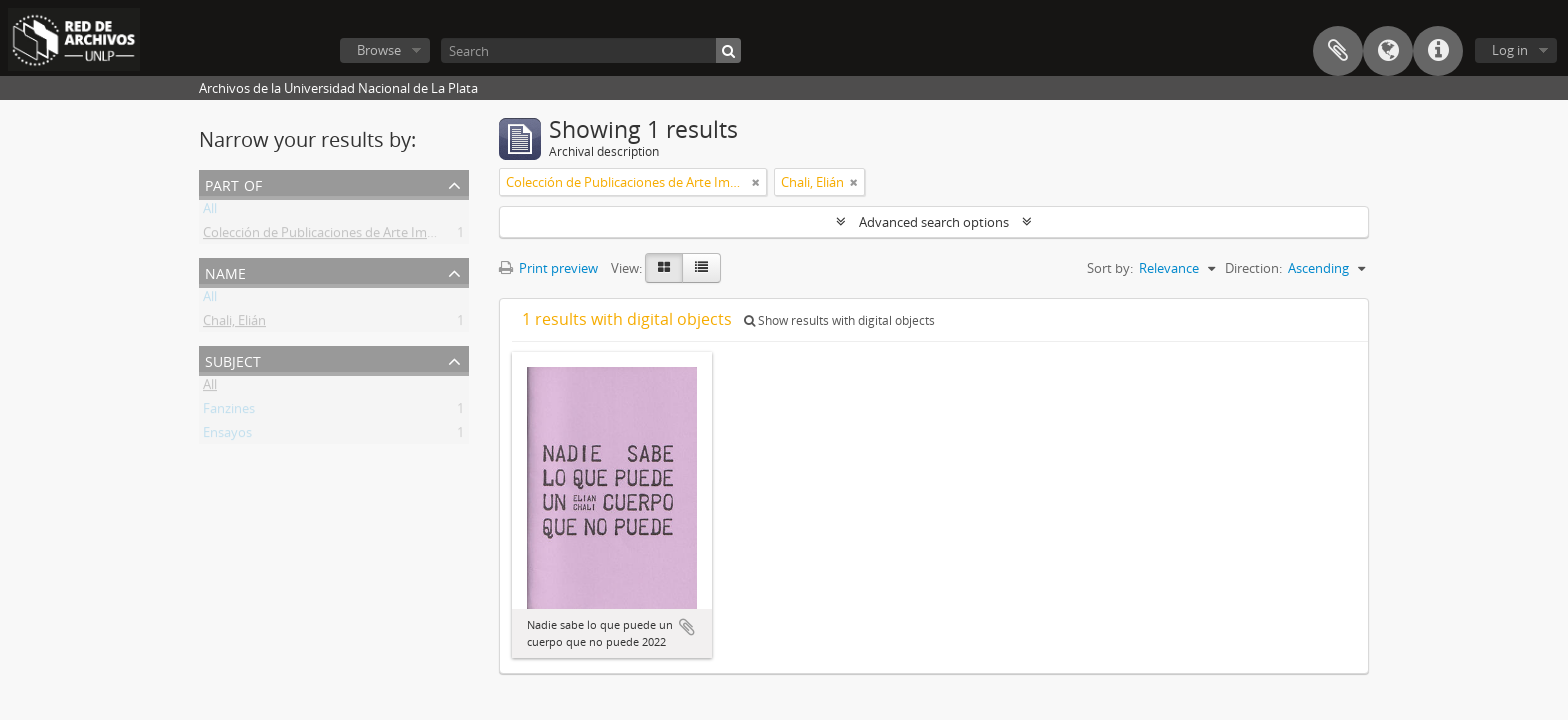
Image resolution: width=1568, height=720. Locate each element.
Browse (379, 50)
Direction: (1253, 268)
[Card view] (664, 268)
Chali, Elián (234, 324)
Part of (233, 183)
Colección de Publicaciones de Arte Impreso (332, 236)
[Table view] (701, 268)
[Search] (591, 50)
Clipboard (1338, 51)
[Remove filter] (756, 182)
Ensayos (227, 436)
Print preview (548, 268)
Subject (233, 359)
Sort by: (1110, 268)
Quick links (1438, 51)
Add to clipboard (687, 627)
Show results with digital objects (839, 320)
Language (1388, 51)
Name (225, 271)
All (210, 212)
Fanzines (229, 412)
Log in (1510, 50)
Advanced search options (934, 222)
